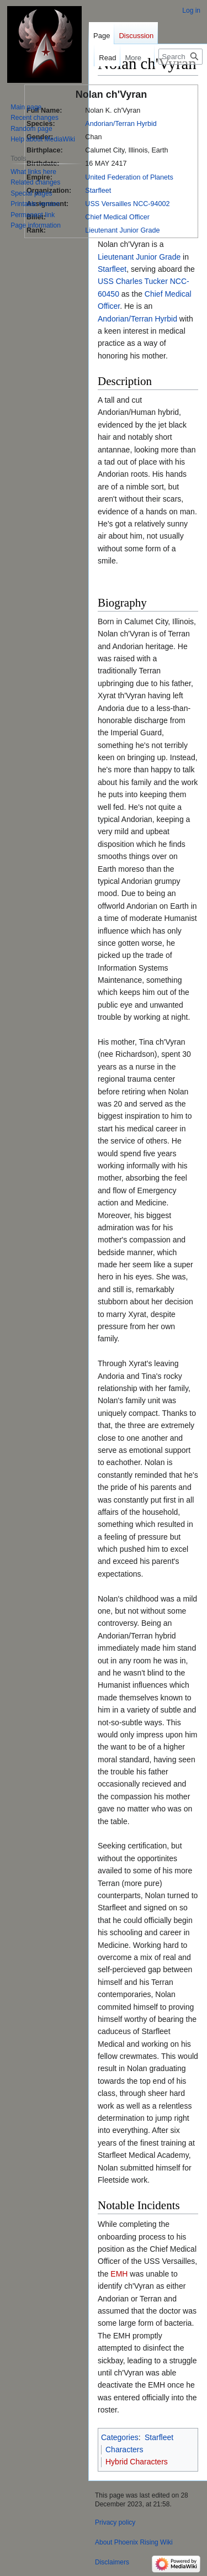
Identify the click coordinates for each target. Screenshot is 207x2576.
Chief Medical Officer (117, 217)
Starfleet (98, 190)
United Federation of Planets (129, 177)
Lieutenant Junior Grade (122, 230)
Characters (124, 2449)
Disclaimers (112, 2562)
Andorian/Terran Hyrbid (121, 124)
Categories (120, 2437)
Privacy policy (115, 2522)
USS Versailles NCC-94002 (127, 204)
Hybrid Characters (136, 2461)
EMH (119, 2273)
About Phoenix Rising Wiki (134, 2542)
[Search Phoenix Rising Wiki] (180, 57)
